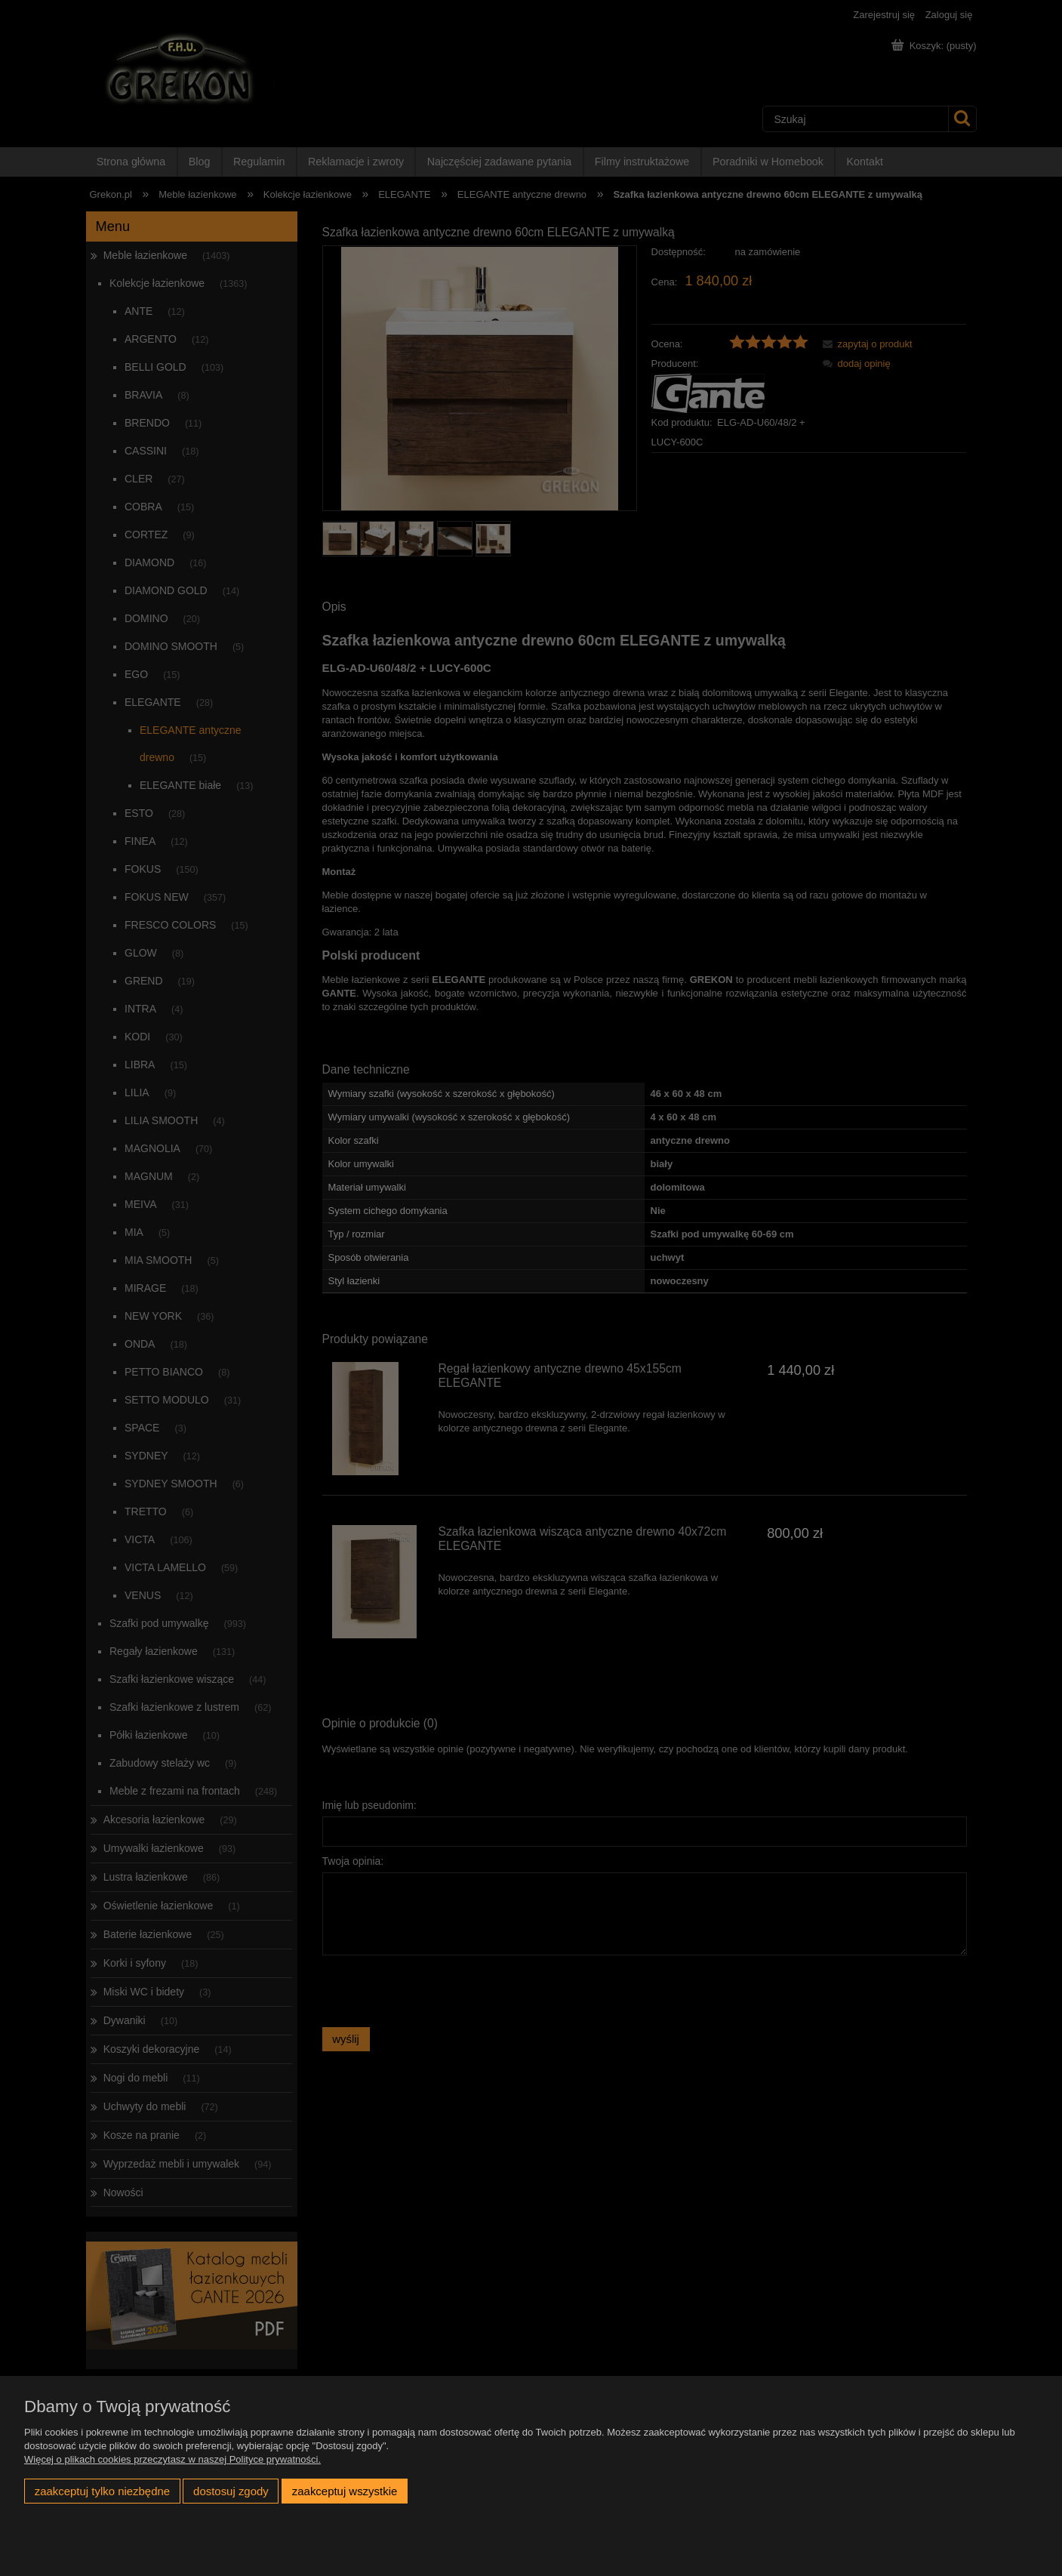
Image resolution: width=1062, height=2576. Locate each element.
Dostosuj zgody (231, 2491)
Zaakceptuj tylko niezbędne (102, 2491)
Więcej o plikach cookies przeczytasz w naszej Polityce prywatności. (172, 2459)
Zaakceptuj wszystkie (344, 2491)
